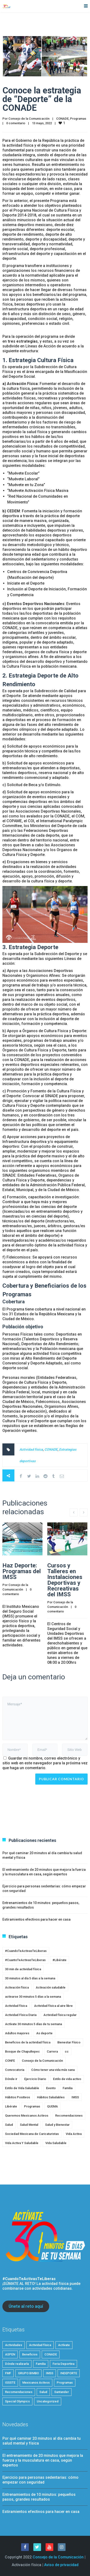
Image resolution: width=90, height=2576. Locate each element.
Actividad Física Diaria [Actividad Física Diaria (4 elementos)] (20, 2015)
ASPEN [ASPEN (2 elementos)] (10, 2354)
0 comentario (15, 123)
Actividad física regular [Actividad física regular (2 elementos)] (60, 2015)
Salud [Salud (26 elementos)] (9, 2124)
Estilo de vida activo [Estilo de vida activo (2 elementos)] (67, 2079)
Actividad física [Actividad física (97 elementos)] (16, 2006)
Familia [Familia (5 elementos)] (41, 2364)
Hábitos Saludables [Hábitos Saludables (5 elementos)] (51, 2097)
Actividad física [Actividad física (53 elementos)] (40, 2345)
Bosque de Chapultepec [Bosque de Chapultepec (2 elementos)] (22, 2051)
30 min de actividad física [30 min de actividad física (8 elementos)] (23, 1969)
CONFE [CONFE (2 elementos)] (10, 2060)
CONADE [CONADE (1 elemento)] (50, 2354)
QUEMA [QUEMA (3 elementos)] (52, 2106)
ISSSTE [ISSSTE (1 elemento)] (10, 2382)
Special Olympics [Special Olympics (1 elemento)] (17, 2401)
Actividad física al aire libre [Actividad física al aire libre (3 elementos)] (53, 2006)
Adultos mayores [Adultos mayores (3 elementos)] (17, 2033)
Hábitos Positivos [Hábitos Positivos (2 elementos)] (17, 2097)
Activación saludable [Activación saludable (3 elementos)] (51, 1987)
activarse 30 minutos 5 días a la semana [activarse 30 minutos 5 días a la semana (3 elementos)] (33, 1996)
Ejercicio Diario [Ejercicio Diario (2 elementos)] (35, 2079)
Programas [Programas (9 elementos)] (32, 2106)
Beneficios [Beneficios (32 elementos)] (29, 2354)
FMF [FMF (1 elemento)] (8, 2373)
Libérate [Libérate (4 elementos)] (11, 2106)
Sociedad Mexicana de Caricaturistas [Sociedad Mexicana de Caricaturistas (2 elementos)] (32, 2134)
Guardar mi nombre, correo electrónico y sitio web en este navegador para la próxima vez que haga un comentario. (45, 1763)
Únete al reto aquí (26, 2306)
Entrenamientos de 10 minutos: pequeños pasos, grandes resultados (39, 2497)
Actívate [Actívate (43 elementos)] (64, 2345)
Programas (78, 118)
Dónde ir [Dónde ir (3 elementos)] (11, 2079)
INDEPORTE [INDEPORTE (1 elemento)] (68, 2373)
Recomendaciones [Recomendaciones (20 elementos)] (18, 2392)
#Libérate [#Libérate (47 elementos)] (59, 1960)
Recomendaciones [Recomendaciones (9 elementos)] (69, 2115)
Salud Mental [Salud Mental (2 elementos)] (29, 2124)
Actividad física (31, 1449)
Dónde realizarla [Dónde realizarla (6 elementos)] (17, 2364)
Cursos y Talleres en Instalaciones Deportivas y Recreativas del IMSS (64, 1580)
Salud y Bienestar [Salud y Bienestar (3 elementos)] (57, 2124)
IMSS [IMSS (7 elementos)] (75, 2097)
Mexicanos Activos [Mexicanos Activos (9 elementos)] (36, 2382)
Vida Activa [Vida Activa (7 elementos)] (74, 2134)
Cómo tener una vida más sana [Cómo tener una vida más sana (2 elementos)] (53, 2070)
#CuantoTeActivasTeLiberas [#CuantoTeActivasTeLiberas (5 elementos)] (25, 1960)
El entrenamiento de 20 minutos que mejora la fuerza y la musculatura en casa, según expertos (42, 2460)
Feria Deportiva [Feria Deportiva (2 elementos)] (63, 2364)
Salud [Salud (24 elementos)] (43, 2392)
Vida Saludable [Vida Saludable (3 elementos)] (55, 2143)
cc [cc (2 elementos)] (67, 2051)
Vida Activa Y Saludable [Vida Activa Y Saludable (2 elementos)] (21, 2143)
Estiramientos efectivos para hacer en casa (36, 1919)
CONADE (62, 118)
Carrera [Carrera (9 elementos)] (52, 2051)
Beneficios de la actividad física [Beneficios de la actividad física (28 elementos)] (27, 2042)
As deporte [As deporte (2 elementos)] (44, 2033)
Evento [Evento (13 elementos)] (51, 2088)
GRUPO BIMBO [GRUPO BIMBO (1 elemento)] (28, 2373)
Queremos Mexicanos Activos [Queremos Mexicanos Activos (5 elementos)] (26, 2115)
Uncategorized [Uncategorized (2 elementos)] (48, 2401)
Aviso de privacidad (61, 2565)
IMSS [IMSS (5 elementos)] (49, 2373)
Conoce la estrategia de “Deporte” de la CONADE (41, 99)
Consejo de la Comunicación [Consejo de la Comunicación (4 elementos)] (42, 2060)
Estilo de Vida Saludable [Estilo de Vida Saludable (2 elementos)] (22, 2088)
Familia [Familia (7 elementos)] (67, 2088)
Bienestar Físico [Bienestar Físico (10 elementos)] (68, 2042)
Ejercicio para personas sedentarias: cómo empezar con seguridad (40, 2480)
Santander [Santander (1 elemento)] (61, 2392)
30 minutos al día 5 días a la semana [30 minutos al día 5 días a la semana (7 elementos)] (30, 1978)
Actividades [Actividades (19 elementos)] (13, 2345)
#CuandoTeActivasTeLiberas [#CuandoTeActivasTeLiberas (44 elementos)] (26, 1951)
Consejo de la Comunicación (28, 118)
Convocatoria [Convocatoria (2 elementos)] (14, 2070)
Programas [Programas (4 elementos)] (65, 2382)
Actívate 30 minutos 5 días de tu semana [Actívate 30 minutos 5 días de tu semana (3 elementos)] (33, 2024)
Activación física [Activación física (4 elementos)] (17, 1987)
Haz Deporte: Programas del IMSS (21, 1571)
